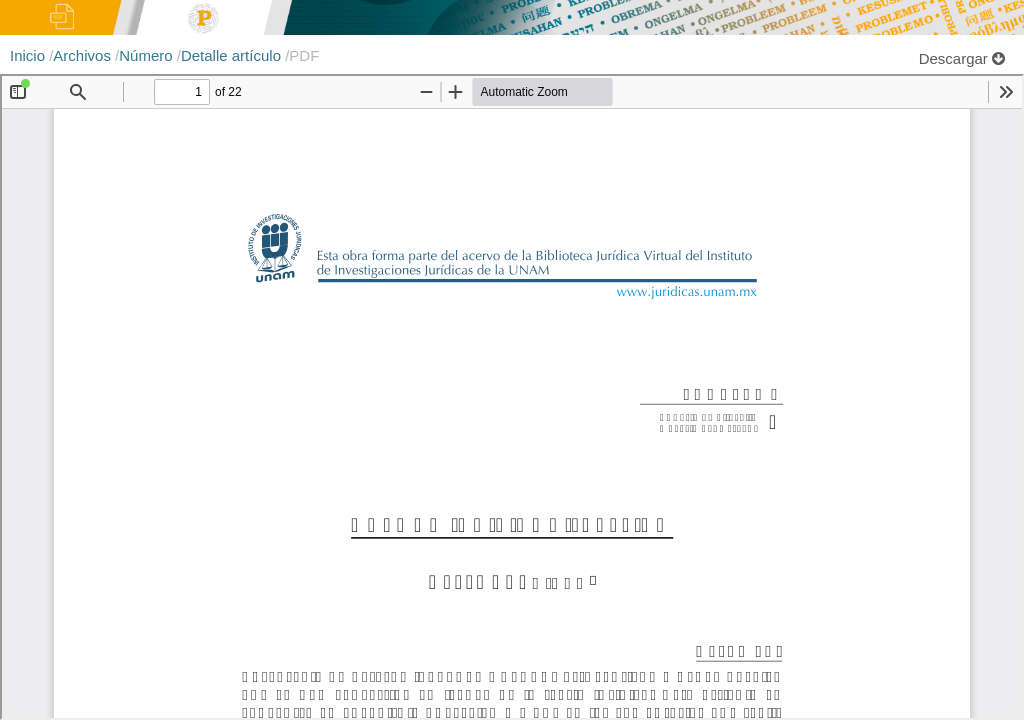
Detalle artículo (233, 55)
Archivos (84, 55)
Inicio (29, 55)
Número (148, 55)
